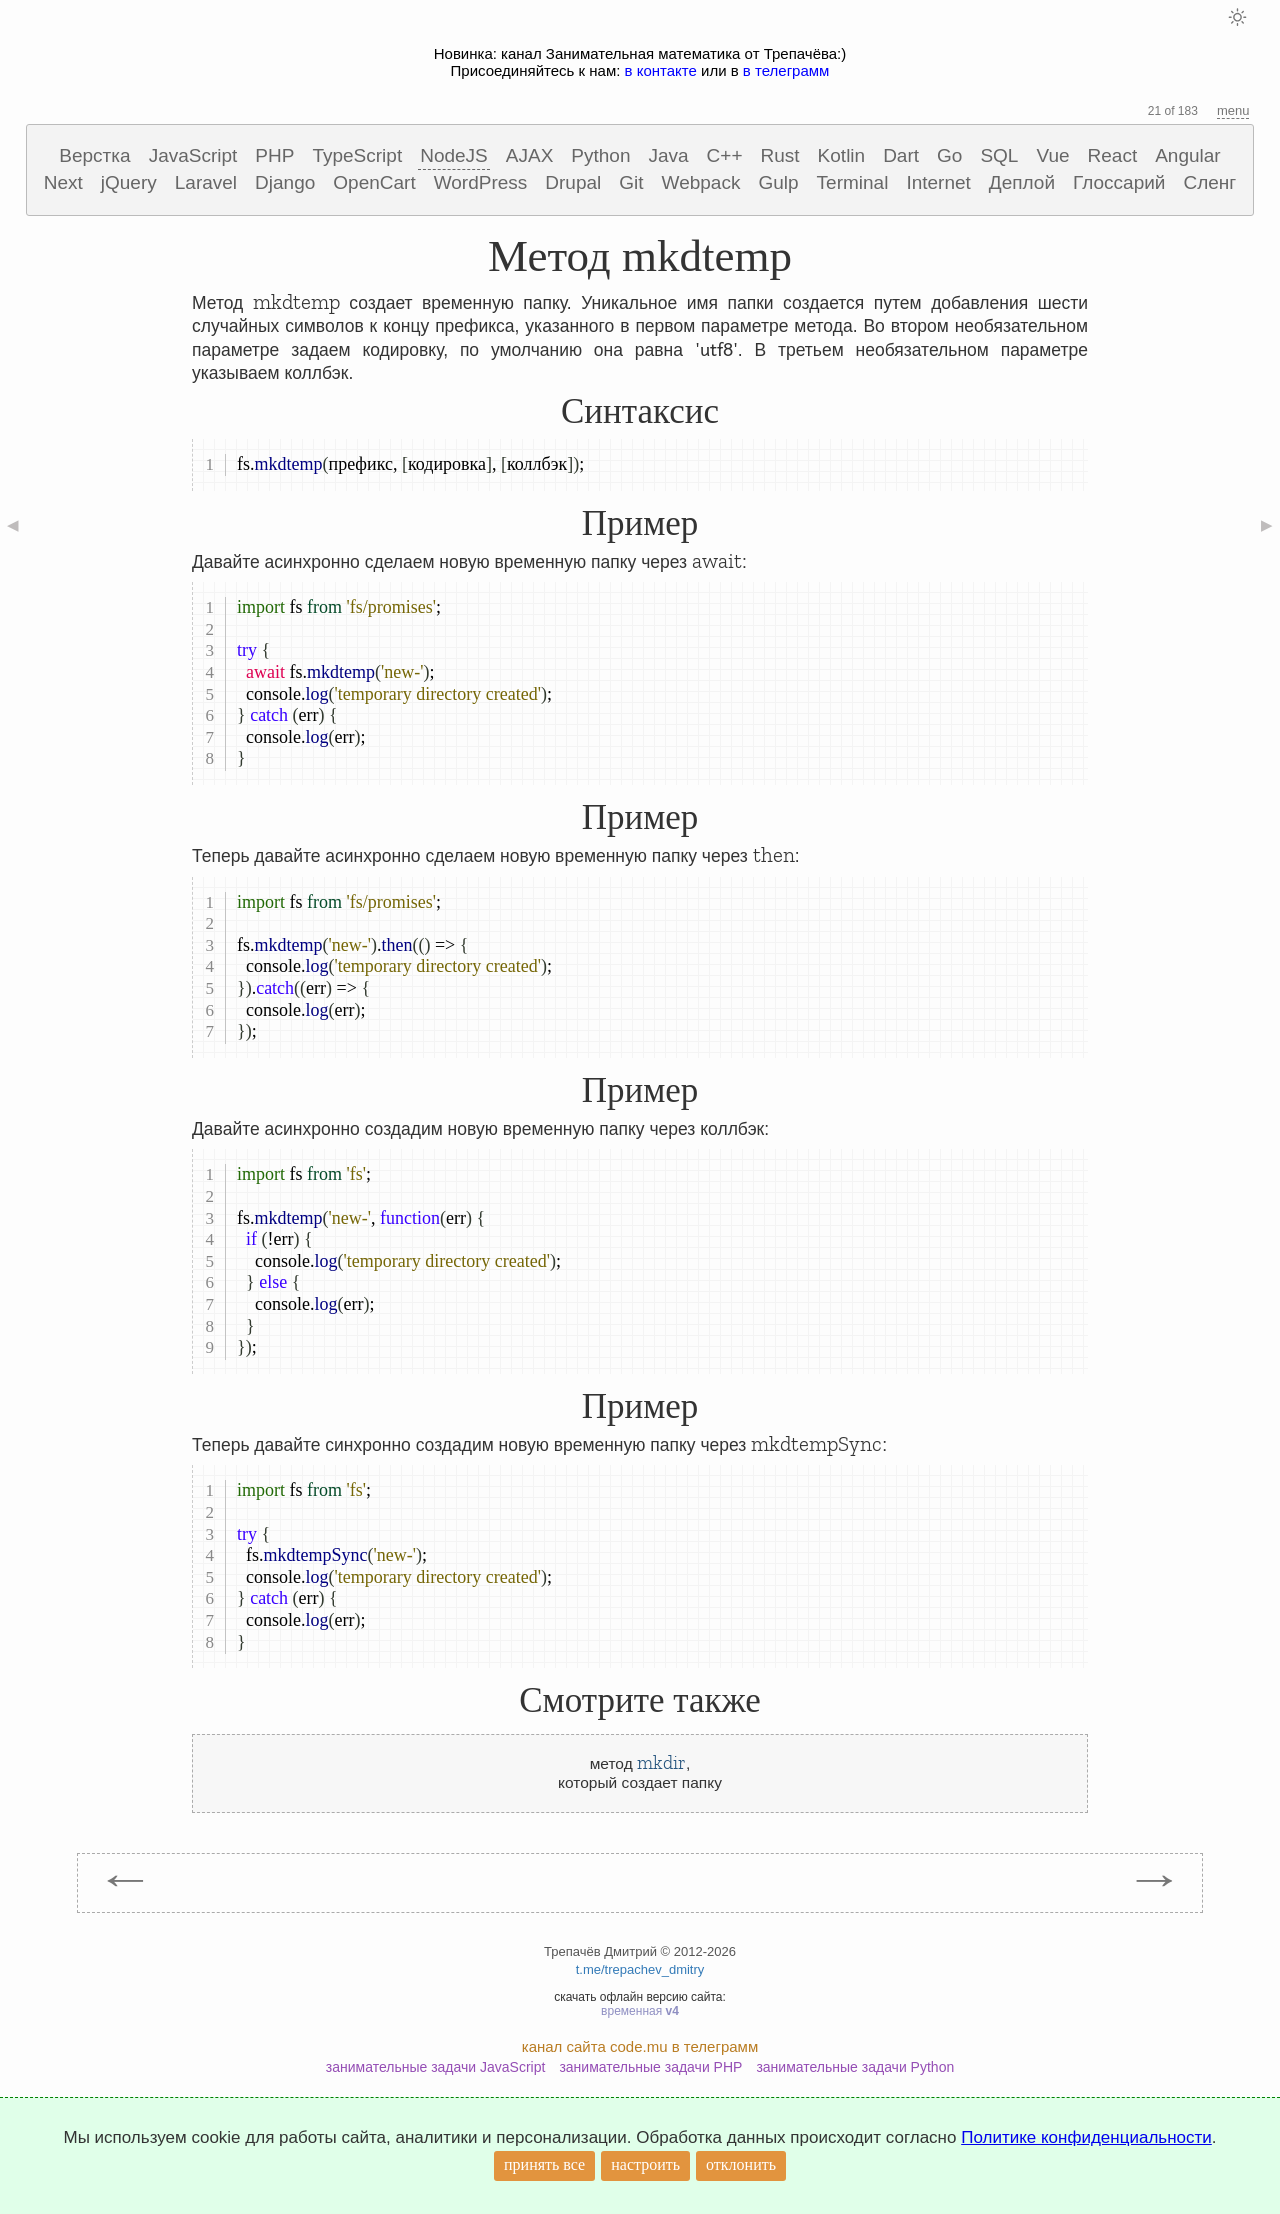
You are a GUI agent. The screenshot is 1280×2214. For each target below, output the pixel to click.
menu (1233, 110)
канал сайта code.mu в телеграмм (640, 2046)
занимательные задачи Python (855, 2067)
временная (640, 2011)
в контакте (661, 70)
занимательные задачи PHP (650, 2067)
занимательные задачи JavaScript (436, 2067)
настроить (645, 2164)
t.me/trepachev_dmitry (640, 1969)
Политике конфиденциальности (1086, 2137)
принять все (544, 2164)
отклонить (741, 2164)
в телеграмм (786, 70)
